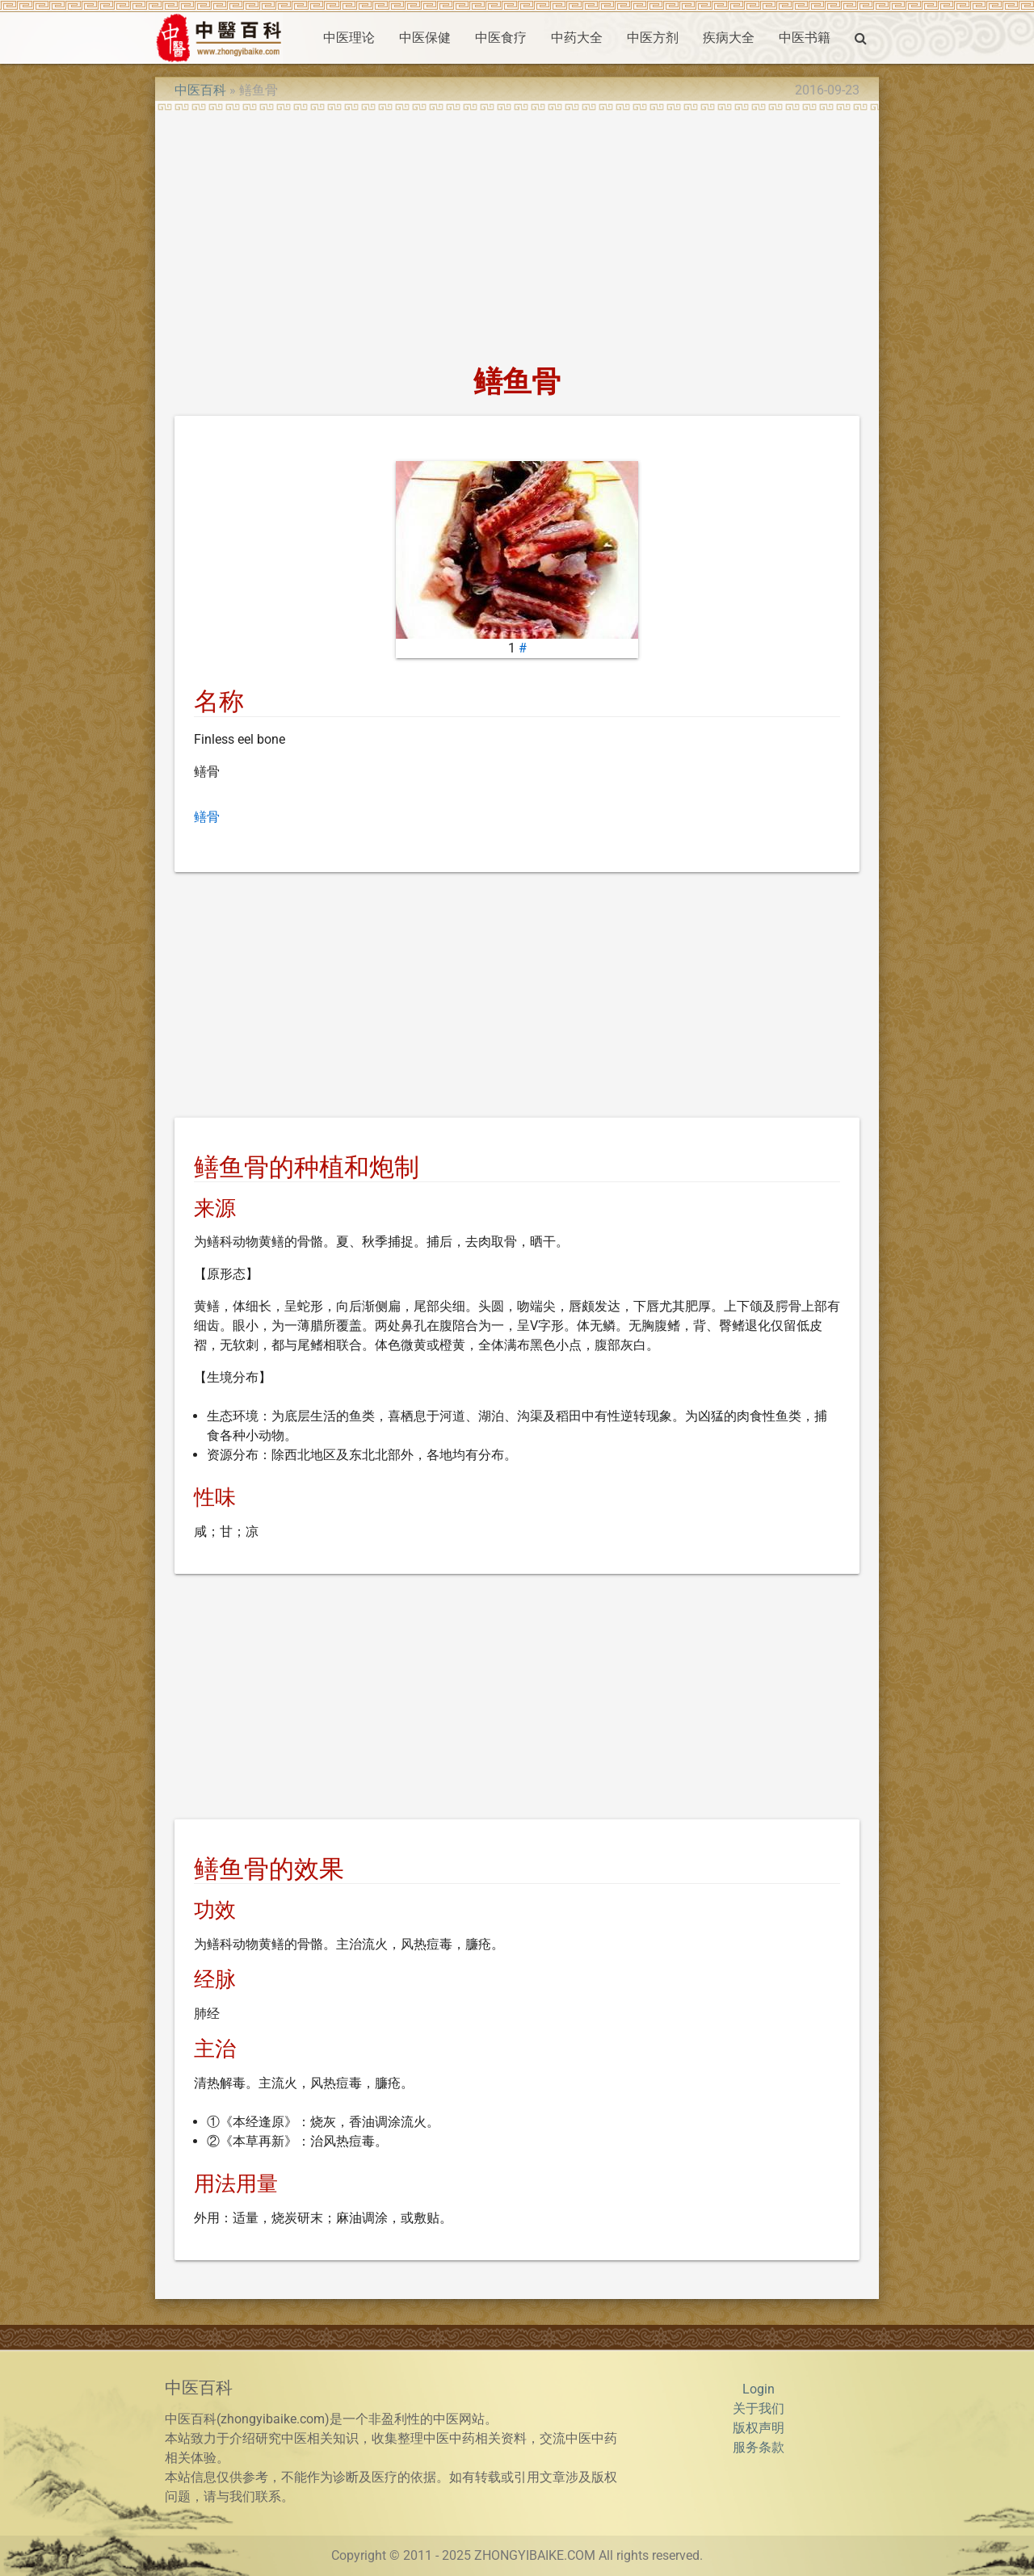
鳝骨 (207, 816)
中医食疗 (501, 37)
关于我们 (758, 2408)
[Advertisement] (517, 233)
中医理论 (349, 37)
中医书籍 (804, 37)
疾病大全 (728, 37)
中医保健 (425, 37)
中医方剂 (653, 37)
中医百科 (200, 90)
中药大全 (577, 37)
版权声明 (758, 2427)
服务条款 (758, 2447)
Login (758, 2389)
